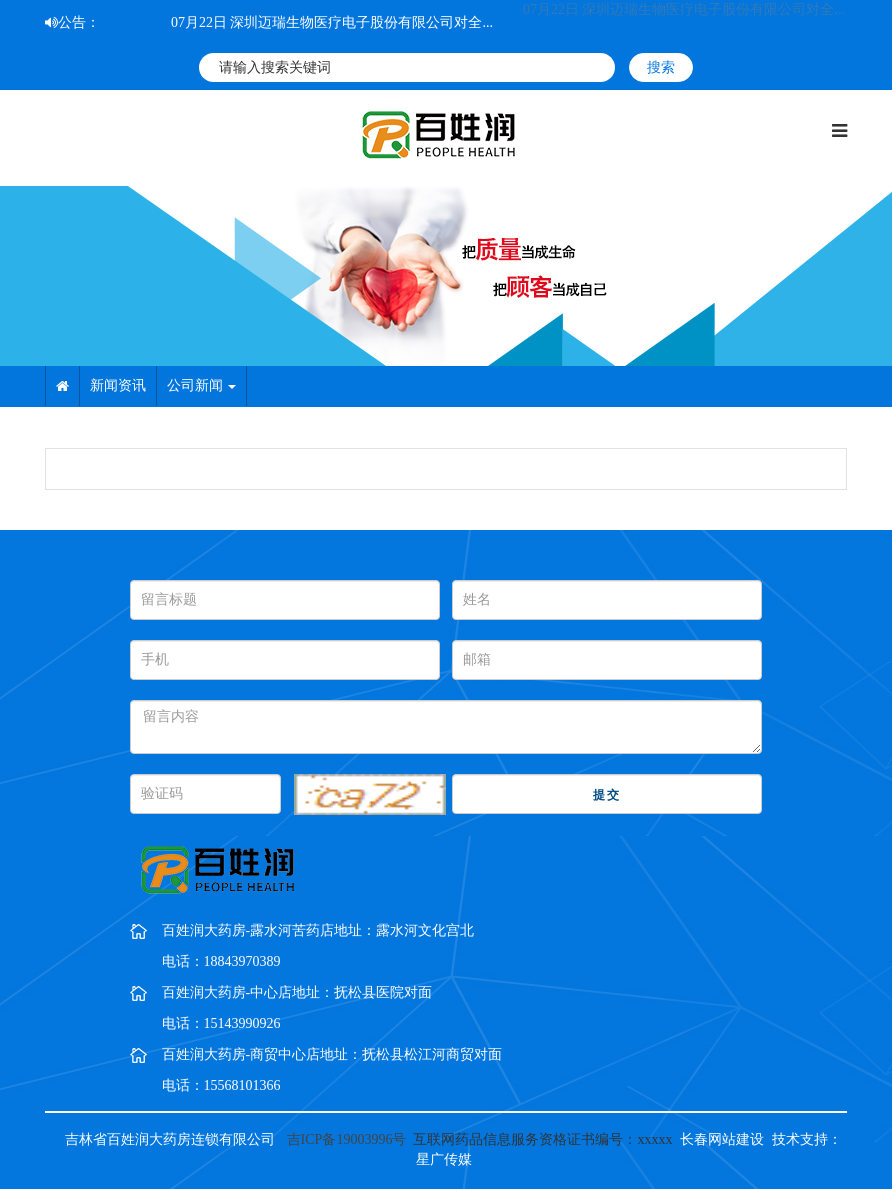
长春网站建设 (722, 1139)
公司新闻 (202, 385)
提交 (607, 795)
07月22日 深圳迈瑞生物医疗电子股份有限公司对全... (332, 22)
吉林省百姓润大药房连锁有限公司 (170, 1139)
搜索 (661, 67)
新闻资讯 (118, 385)
